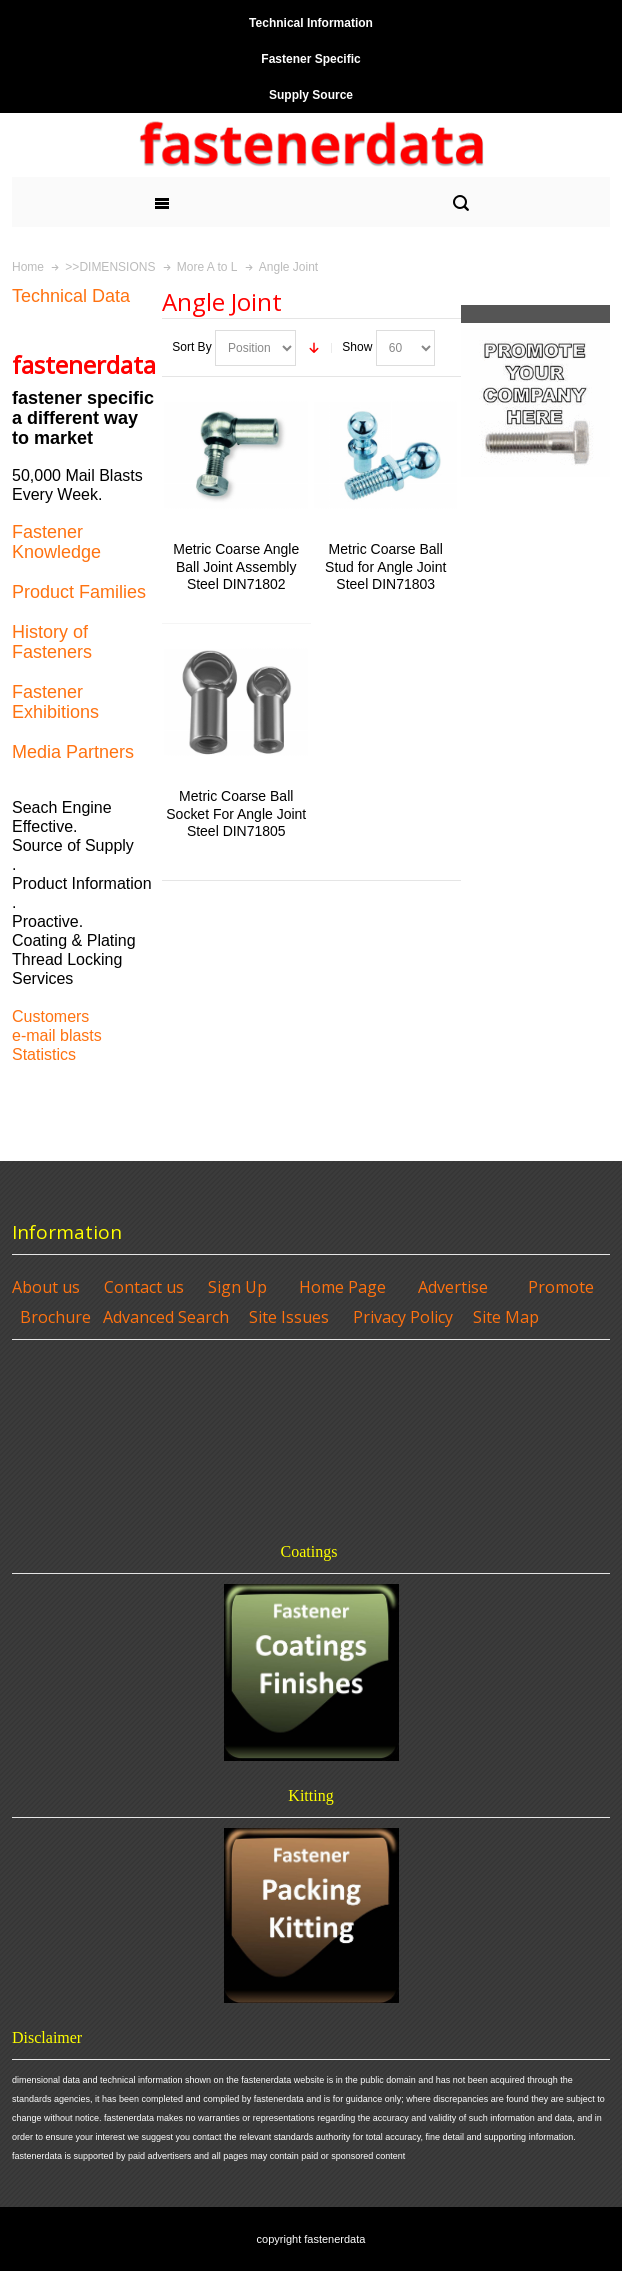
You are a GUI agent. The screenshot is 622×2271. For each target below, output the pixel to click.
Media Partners (73, 752)
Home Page (342, 1287)
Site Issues (289, 1317)
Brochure (55, 1317)
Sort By (191, 347)
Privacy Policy (403, 1317)
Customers (50, 1016)
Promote (561, 1287)
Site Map (506, 1317)
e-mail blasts (57, 1035)
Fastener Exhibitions (55, 702)
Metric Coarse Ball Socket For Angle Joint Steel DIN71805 (236, 813)
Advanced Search (166, 1317)
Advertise (453, 1287)
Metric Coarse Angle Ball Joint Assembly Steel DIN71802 (236, 566)
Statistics (44, 1054)
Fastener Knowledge (56, 542)
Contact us (144, 1287)
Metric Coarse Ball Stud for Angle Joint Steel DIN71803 (385, 566)
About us (46, 1287)
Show (357, 347)
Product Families (79, 592)
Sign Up (237, 1287)
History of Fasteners (52, 642)
